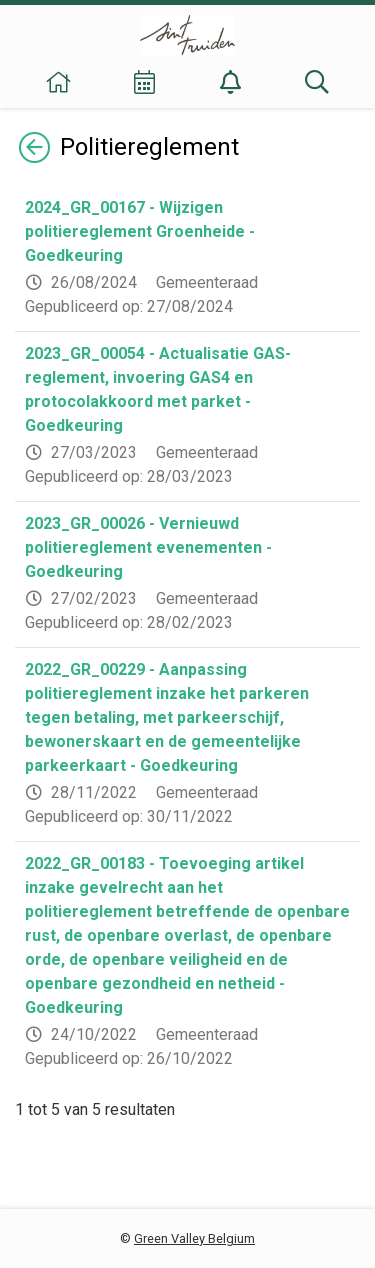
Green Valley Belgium (194, 1238)
